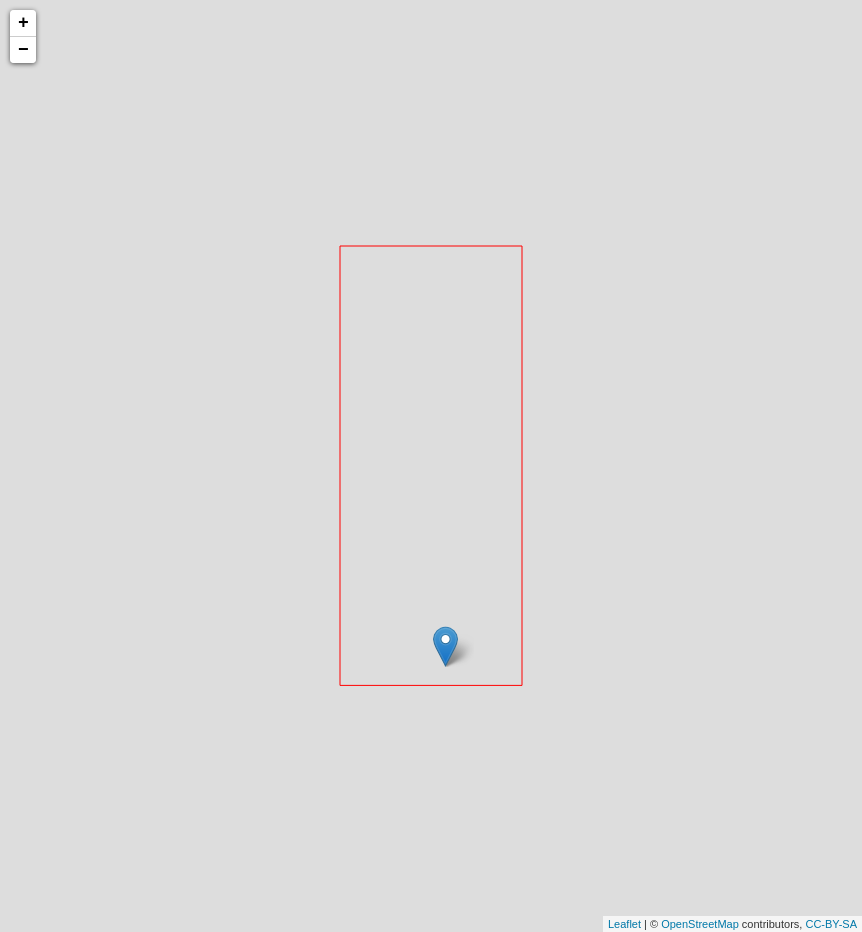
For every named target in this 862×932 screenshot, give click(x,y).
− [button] (23, 50)
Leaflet (624, 924)
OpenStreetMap (700, 924)
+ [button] (23, 23)
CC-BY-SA (831, 924)
